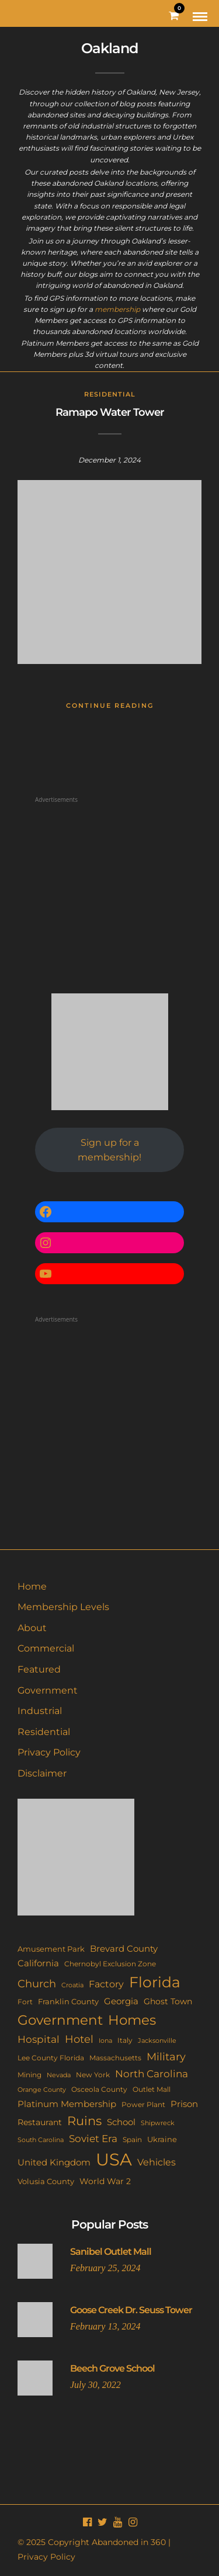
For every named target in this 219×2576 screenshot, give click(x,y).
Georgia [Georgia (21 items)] (121, 2001)
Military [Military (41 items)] (166, 2056)
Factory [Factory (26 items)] (106, 1984)
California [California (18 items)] (38, 1963)
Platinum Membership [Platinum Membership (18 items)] (67, 2104)
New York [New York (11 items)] (93, 2074)
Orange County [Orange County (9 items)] (42, 2089)
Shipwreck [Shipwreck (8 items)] (158, 2123)
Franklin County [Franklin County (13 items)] (68, 2001)
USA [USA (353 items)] (114, 2159)
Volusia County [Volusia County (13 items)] (46, 2181)
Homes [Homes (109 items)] (132, 2019)
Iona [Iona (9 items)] (105, 2040)
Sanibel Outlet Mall (110, 2251)
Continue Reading (110, 705)
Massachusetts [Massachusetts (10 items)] (115, 2058)
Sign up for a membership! (109, 1150)
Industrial (40, 1710)
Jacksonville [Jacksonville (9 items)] (157, 2040)
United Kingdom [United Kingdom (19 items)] (54, 2162)
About (32, 1627)
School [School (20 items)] (121, 2121)
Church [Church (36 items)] (37, 1983)
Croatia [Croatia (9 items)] (72, 1985)
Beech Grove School (112, 2368)
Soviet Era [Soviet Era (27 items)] (93, 2138)
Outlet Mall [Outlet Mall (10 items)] (152, 2089)
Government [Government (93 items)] (60, 2020)
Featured (39, 1669)
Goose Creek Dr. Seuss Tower (131, 2310)
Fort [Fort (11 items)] (25, 2001)
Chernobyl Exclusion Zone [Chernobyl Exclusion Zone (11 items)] (110, 1963)
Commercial (46, 1648)
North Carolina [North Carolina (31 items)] (151, 2073)
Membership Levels (63, 1606)
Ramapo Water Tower (109, 412)
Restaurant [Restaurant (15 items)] (40, 2122)
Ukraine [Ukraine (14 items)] (162, 2139)
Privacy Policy (49, 1752)
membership (117, 309)
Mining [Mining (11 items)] (29, 2074)
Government (48, 1690)
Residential (109, 394)
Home (32, 1586)
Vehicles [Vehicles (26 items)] (156, 2162)
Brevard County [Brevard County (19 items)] (124, 1949)
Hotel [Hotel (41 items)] (79, 2039)
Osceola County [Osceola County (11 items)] (99, 2089)
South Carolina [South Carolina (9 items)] (41, 2140)
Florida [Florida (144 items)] (154, 1982)
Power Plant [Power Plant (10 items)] (143, 2105)
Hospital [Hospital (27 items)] (39, 2039)
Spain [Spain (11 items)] (132, 2139)
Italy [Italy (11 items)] (125, 2040)
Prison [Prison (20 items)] (184, 2103)
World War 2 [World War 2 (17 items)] (105, 2181)
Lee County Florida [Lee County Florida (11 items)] (51, 2057)
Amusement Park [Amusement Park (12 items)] (51, 1949)
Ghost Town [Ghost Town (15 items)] (168, 2001)
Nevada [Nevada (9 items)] (59, 2075)
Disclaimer (42, 1773)
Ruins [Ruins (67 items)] (84, 2120)
